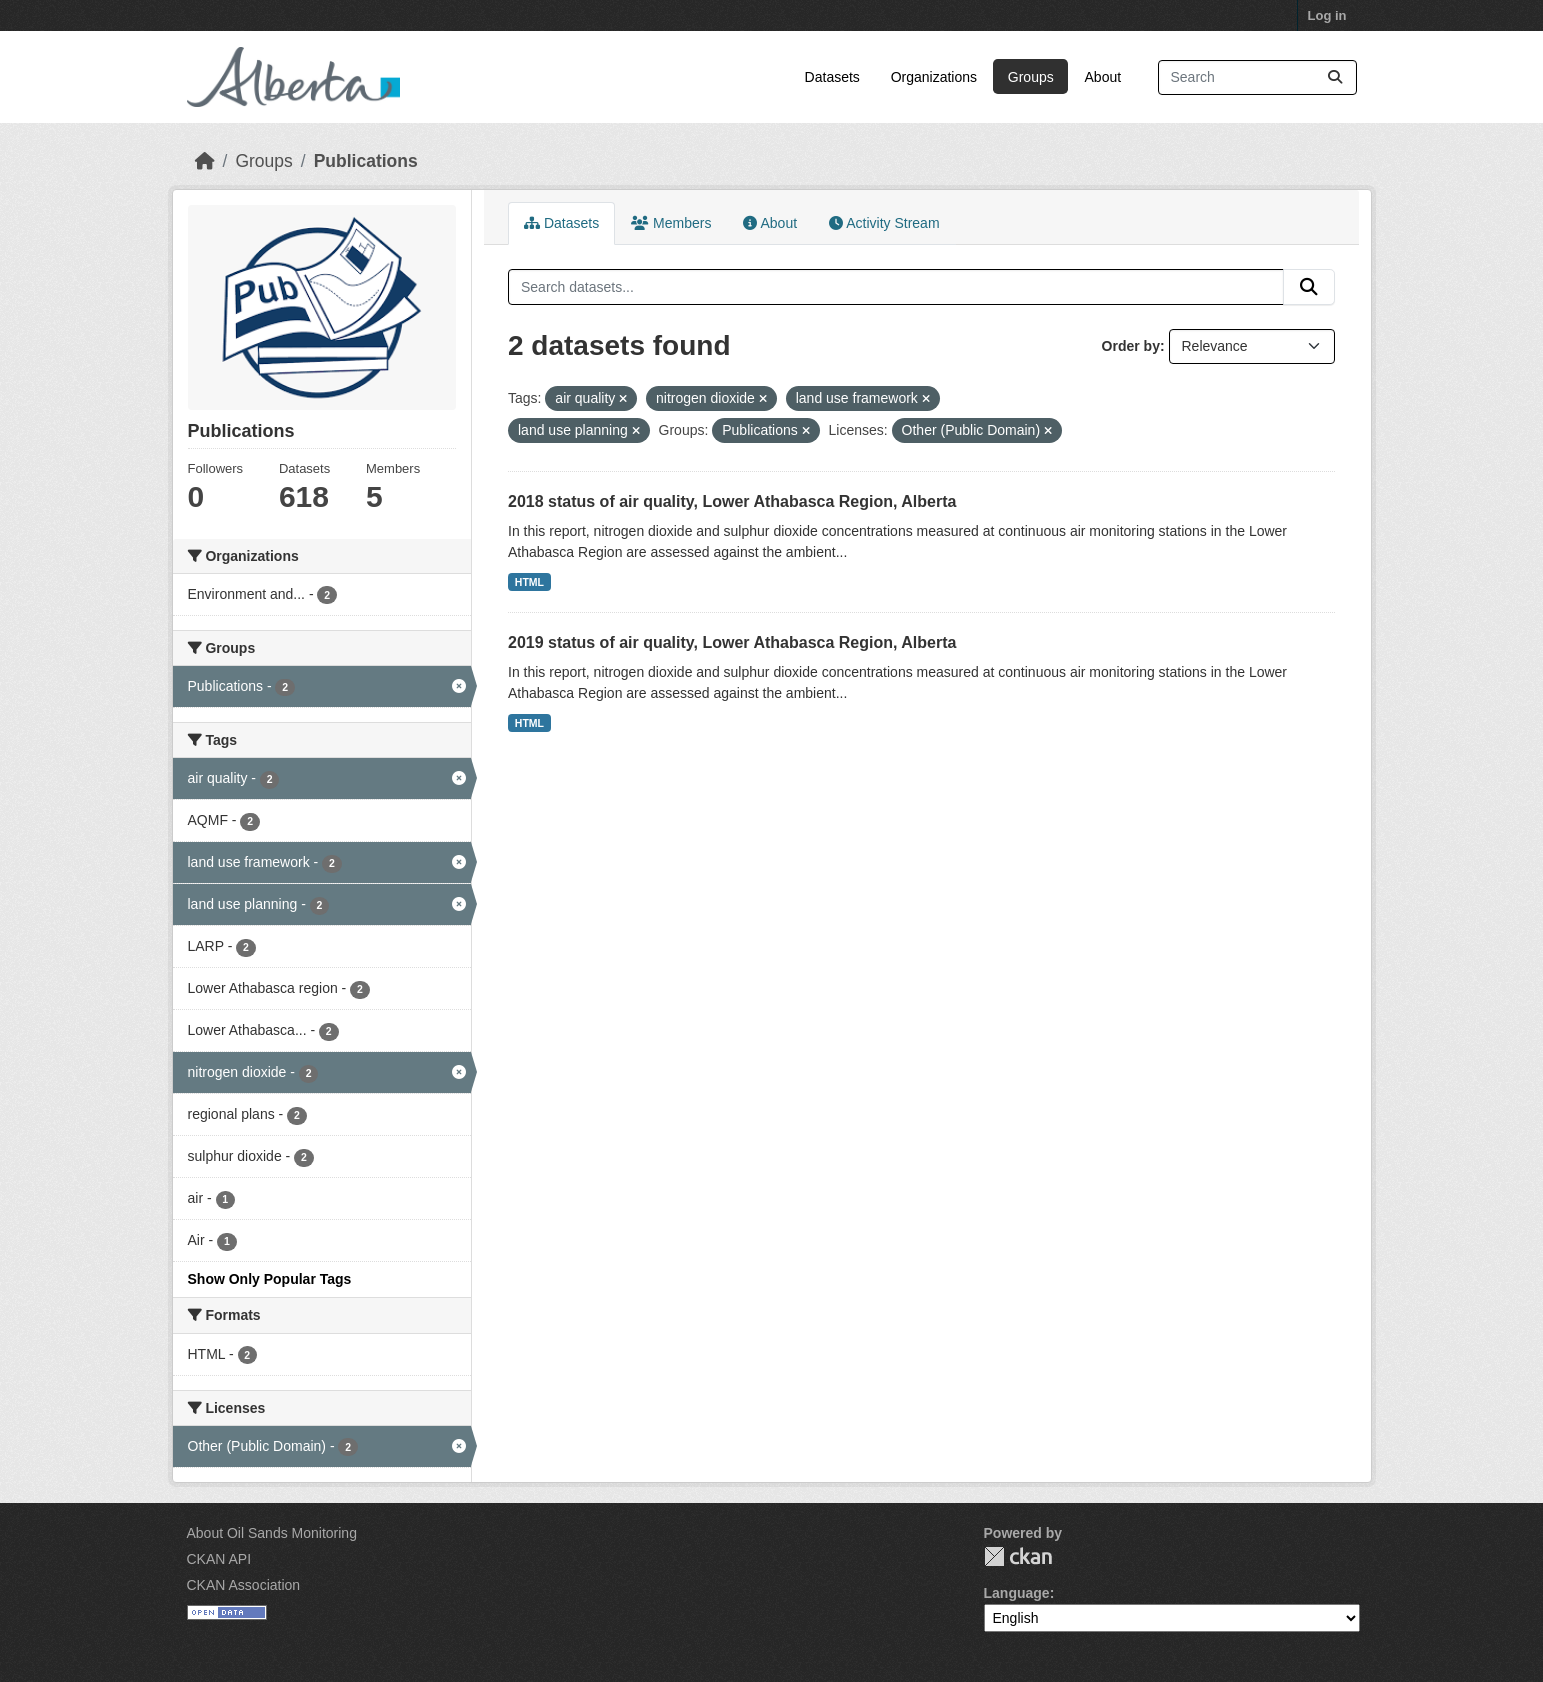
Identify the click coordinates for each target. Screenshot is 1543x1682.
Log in (1327, 15)
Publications (366, 161)
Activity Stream (884, 223)
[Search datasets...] (1257, 77)
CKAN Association (244, 1585)
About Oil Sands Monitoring (272, 1533)
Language (1017, 1593)
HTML (529, 582)
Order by (1131, 346)
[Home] (205, 161)
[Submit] (1335, 77)
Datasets (832, 77)
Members (671, 223)
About (1103, 77)
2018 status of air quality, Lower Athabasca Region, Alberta (732, 501)
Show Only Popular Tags (270, 1279)
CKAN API (219, 1559)
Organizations (934, 77)
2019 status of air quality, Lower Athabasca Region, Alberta (732, 642)
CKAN (1018, 1556)
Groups (1031, 77)
